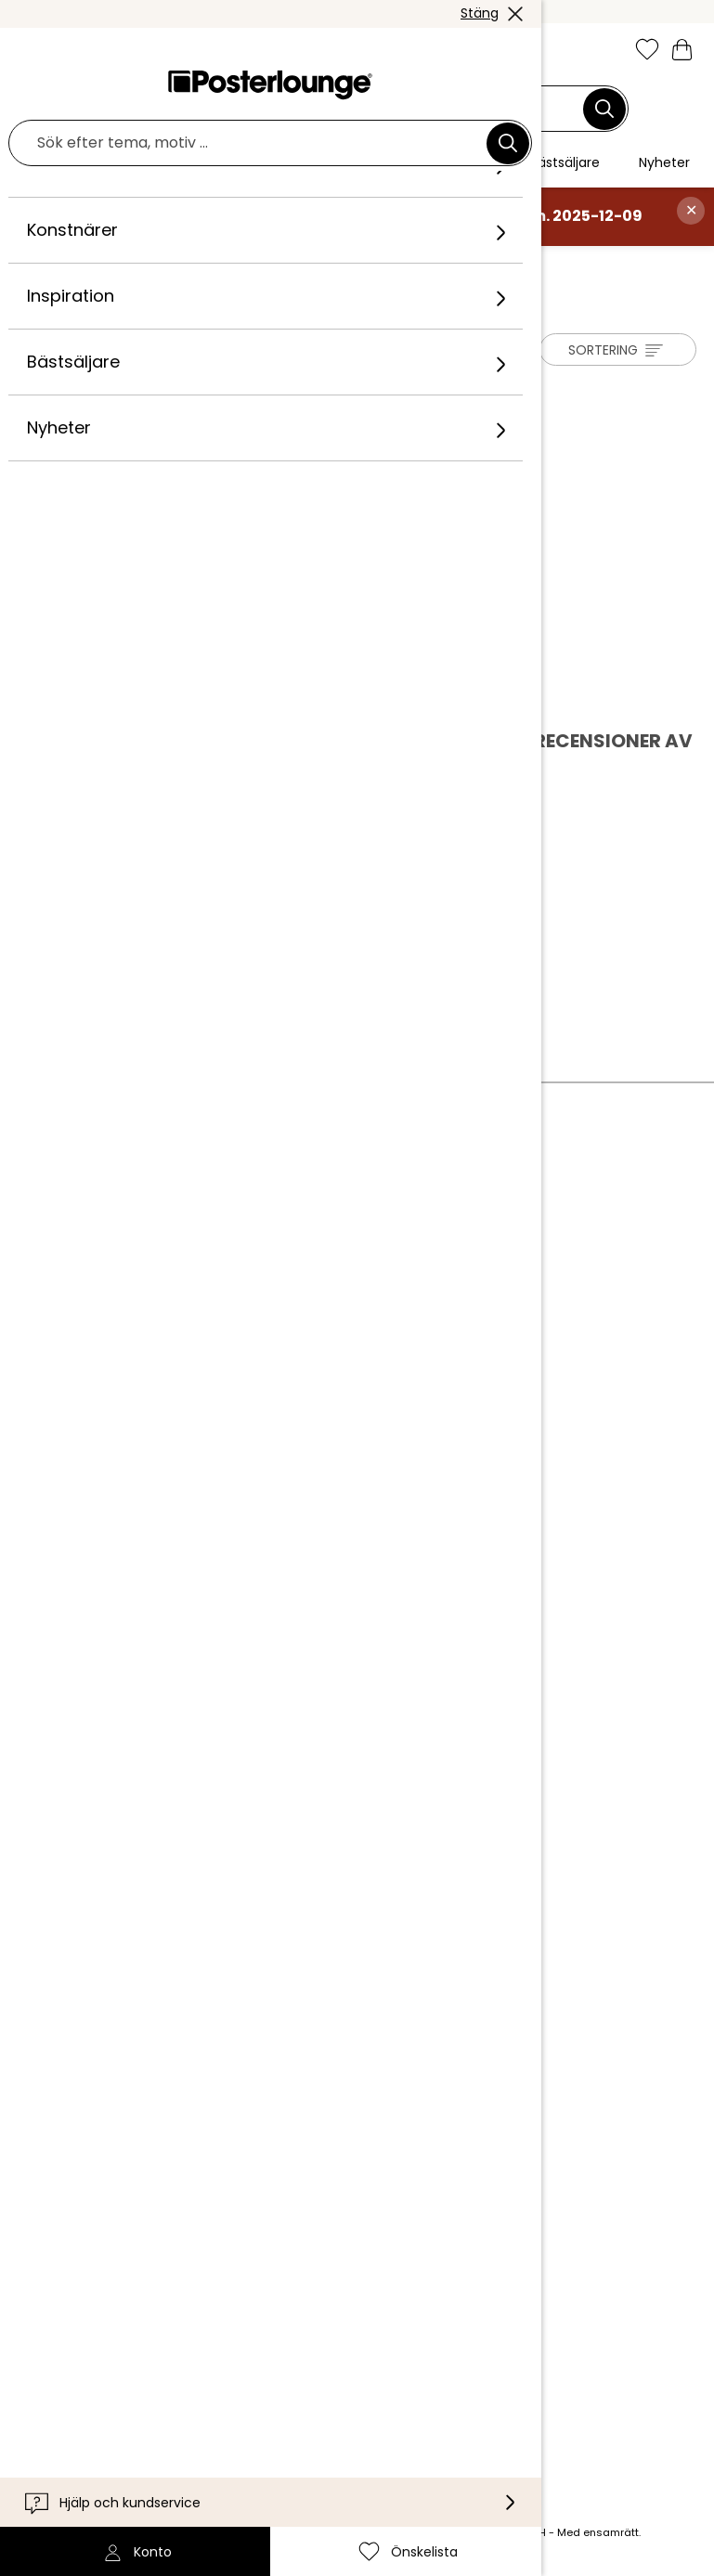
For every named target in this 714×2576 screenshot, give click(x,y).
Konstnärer (169, 265)
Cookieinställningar (255, 1459)
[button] (71, 51)
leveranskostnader (259, 2532)
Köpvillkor (221, 1403)
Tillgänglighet (234, 2195)
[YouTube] (360, 2396)
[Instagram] (199, 2396)
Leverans (219, 2167)
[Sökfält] (346, 109)
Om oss (213, 1225)
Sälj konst (220, 1356)
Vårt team (224, 1253)
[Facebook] (253, 2396)
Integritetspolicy (246, 1431)
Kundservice (230, 2110)
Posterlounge (70, 265)
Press (206, 1328)
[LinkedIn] (414, 2396)
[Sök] (604, 109)
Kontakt (215, 2139)
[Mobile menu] (31, 51)
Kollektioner (229, 1281)
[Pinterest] (306, 2396)
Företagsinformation (261, 1487)
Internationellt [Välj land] (247, 2275)
